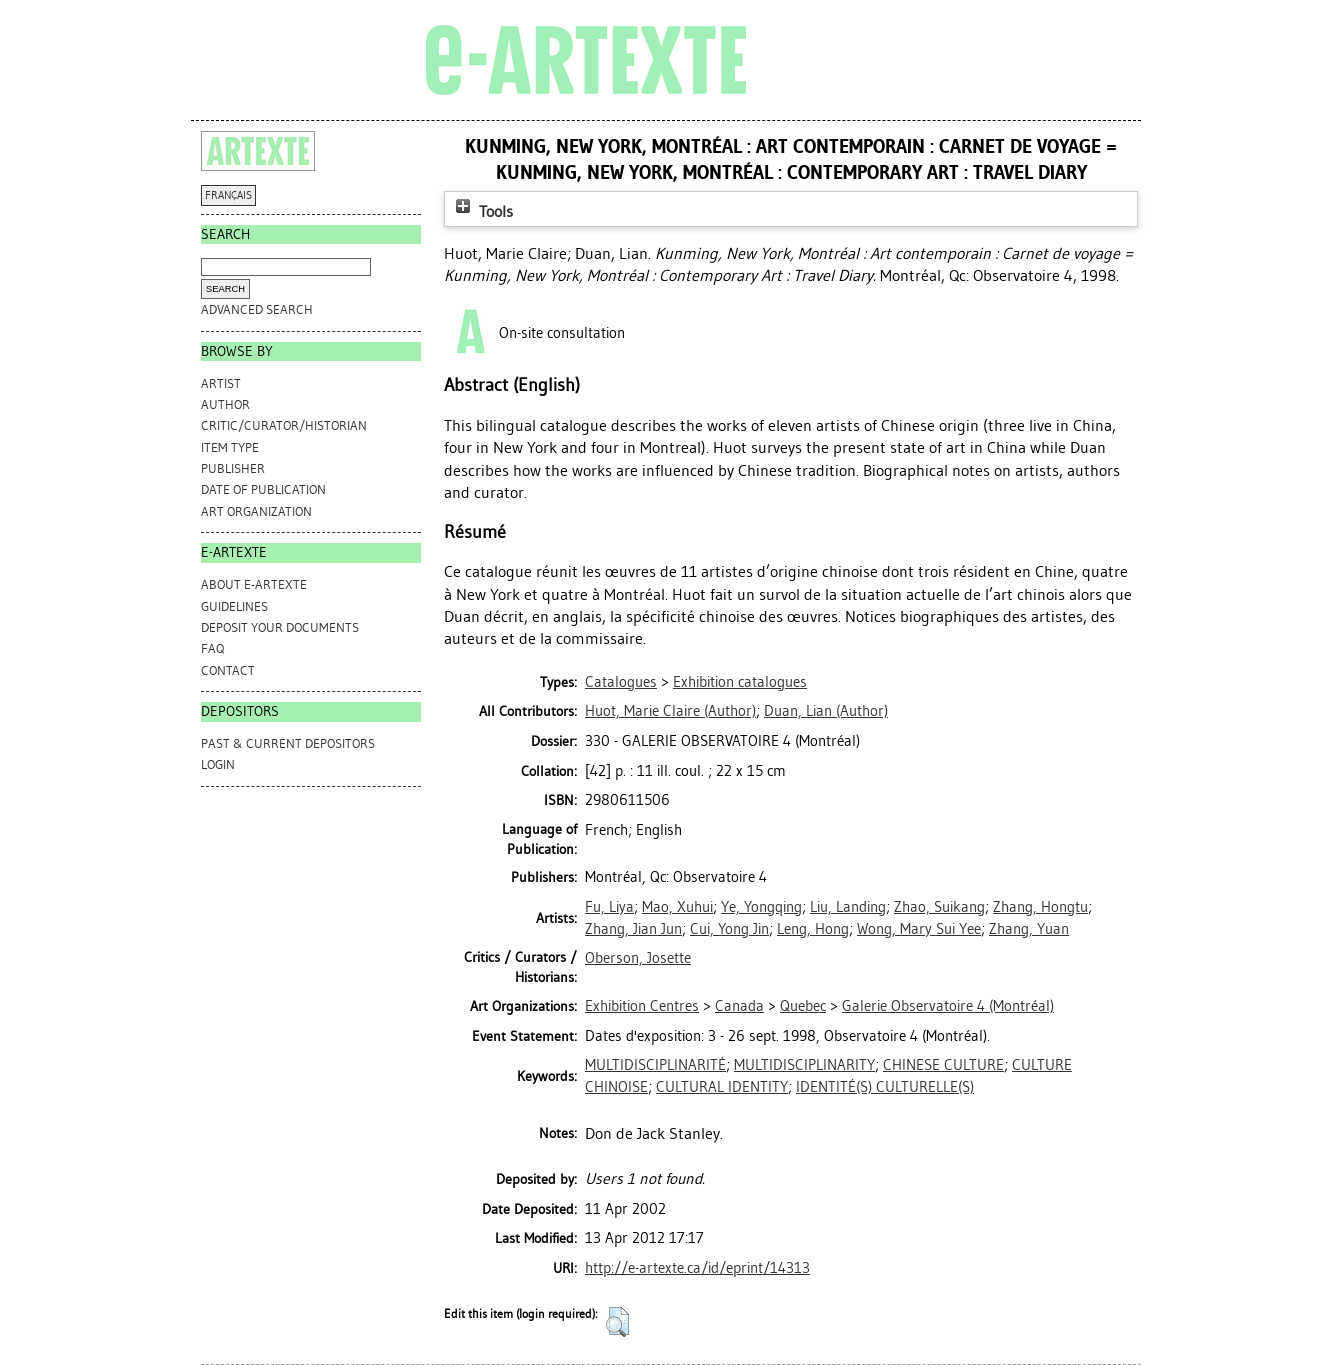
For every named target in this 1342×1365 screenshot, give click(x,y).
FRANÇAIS (228, 195)
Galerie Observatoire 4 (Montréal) (948, 1006)
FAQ (212, 648)
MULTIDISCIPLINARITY (804, 1065)
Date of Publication (263, 489)
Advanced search (257, 309)
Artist (221, 383)
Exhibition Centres (642, 1006)
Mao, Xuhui (677, 907)
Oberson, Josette (638, 958)
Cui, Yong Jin (729, 929)
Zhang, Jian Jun (633, 929)
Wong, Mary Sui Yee (919, 929)
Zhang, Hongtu (1040, 907)
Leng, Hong (813, 929)
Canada (739, 1006)
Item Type (230, 447)
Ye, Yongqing (761, 907)
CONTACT (228, 670)
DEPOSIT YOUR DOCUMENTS (280, 627)
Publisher (233, 468)
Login (218, 764)
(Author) (670, 711)
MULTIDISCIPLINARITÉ (655, 1065)
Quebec (803, 1006)
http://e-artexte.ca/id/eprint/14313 (697, 1268)
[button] (617, 1322)
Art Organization (256, 511)
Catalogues (621, 682)
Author (225, 404)
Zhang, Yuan (1029, 929)
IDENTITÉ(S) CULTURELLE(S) (885, 1087)
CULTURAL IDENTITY (722, 1087)
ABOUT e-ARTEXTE (254, 584)
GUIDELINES (234, 606)
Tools (482, 211)
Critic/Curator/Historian (284, 425)
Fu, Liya (609, 907)
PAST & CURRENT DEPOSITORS (288, 743)
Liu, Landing (848, 907)
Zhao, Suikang (939, 907)
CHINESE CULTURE (943, 1065)
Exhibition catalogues (740, 682)
